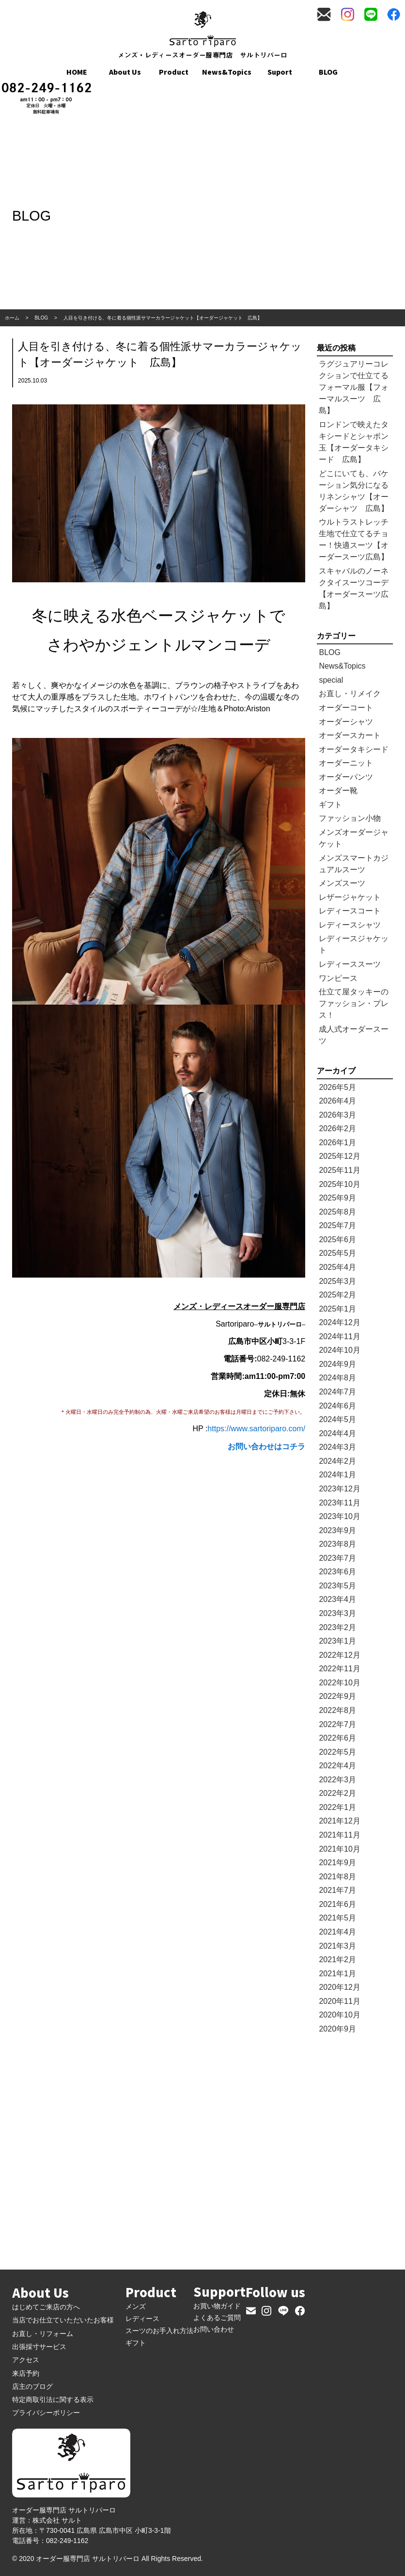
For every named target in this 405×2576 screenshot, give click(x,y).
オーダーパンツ (346, 777)
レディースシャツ (350, 925)
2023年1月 (337, 1641)
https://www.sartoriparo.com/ (256, 1428)
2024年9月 (337, 1364)
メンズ (135, 2306)
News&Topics (226, 72)
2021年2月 (337, 1959)
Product (173, 72)
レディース (142, 2318)
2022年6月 (337, 1738)
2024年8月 (337, 1378)
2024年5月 (337, 1419)
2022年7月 (337, 1724)
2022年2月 (337, 1793)
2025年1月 (337, 1309)
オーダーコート (346, 708)
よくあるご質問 (217, 2317)
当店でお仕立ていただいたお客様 (63, 2320)
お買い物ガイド (217, 2306)
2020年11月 (339, 2001)
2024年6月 (337, 1406)
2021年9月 (337, 1862)
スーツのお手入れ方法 (159, 2331)
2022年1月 (337, 1807)
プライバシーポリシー (46, 2412)
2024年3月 (337, 1447)
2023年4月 (337, 1599)
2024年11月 (339, 1336)
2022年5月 (337, 1752)
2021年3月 (337, 1946)
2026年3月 (337, 1115)
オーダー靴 (338, 790)
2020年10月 (339, 2015)
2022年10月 (339, 1683)
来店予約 (25, 2373)
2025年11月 (339, 1170)
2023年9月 (337, 1530)
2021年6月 (337, 1904)
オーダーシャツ (346, 722)
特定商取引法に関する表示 (52, 2399)
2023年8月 (337, 1544)
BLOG (328, 72)
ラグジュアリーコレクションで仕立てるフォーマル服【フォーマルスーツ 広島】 (354, 387)
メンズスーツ (342, 883)
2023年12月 (339, 1489)
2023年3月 (337, 1613)
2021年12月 (339, 1821)
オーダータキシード (354, 749)
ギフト (330, 804)
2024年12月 (339, 1322)
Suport (279, 72)
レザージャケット (350, 897)
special (331, 680)
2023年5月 (337, 1586)
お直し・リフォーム (42, 2333)
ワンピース (338, 978)
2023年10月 (339, 1516)
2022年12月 (339, 1655)
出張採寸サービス (39, 2347)
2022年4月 (337, 1765)
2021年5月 (337, 1918)
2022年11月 (339, 1668)
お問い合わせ (213, 2329)
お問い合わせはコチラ (266, 1446)
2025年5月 (337, 1253)
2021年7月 (337, 1890)
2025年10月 (339, 1184)
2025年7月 (337, 1225)
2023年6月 (337, 1572)
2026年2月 (337, 1128)
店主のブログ (32, 2386)
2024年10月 (339, 1350)
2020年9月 (337, 2029)
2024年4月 (337, 1433)
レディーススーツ (350, 964)
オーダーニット (346, 763)
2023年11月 (339, 1503)
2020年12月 (339, 1987)
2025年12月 (339, 1156)
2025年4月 (337, 1267)
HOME (76, 72)
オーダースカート (350, 735)
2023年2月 (337, 1627)
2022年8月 (337, 1710)
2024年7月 (337, 1392)
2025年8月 (337, 1212)
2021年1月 (337, 1973)
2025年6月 (337, 1239)
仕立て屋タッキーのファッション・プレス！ (354, 1003)
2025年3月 (337, 1281)
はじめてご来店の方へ (46, 2307)
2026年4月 (337, 1101)
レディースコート (350, 911)
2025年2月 (337, 1295)
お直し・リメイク (350, 693)
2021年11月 (339, 1835)
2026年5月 (337, 1087)
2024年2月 (337, 1461)
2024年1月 (337, 1475)
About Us (125, 72)
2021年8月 (337, 1876)
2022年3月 (337, 1780)
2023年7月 (337, 1558)
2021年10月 (339, 1849)
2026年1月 (337, 1142)
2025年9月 (337, 1198)
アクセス (25, 2360)
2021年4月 (337, 1932)
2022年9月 (337, 1696)
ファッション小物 (350, 818)
